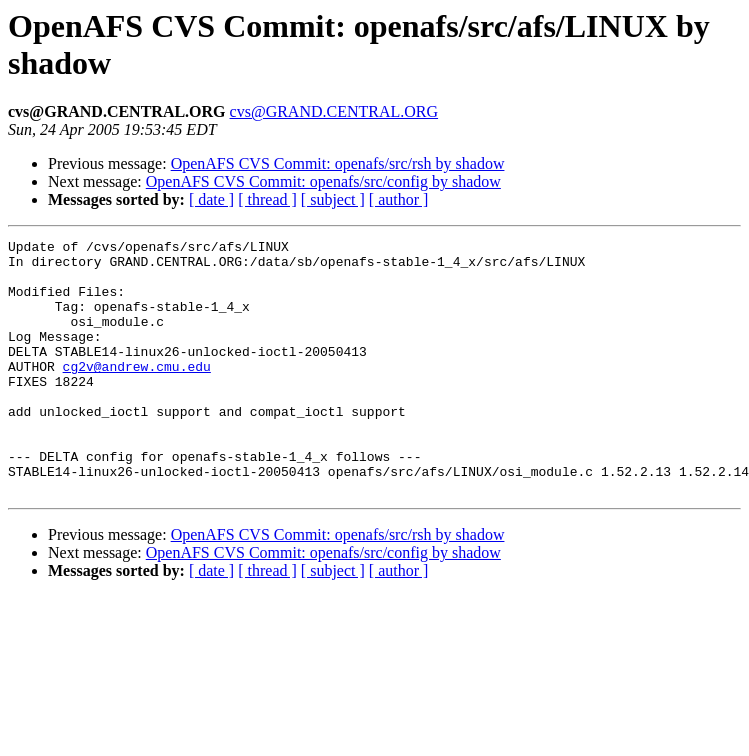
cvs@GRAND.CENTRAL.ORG (334, 111)
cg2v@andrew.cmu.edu (137, 393)
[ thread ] (267, 199)
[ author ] (399, 199)
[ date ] (211, 199)
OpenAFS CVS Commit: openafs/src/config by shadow (323, 181)
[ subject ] (333, 199)
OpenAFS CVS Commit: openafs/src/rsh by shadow (338, 163)
